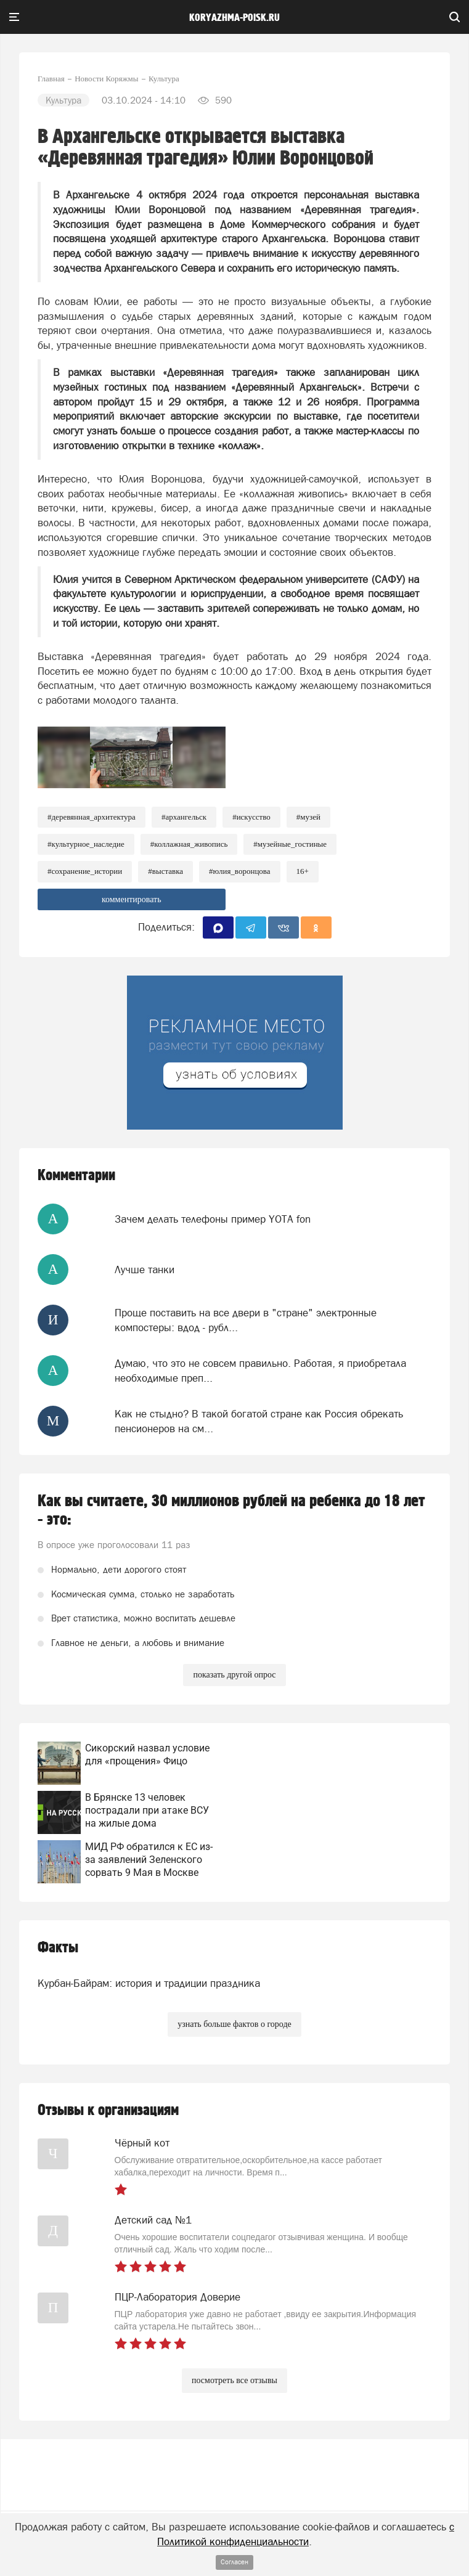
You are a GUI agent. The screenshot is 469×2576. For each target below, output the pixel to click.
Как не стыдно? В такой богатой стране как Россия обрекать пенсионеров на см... (259, 1421)
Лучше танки (144, 1269)
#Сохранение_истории (84, 871)
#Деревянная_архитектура (91, 816)
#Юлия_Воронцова (240, 871)
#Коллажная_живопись (189, 844)
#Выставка (165, 871)
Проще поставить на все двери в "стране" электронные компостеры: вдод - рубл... (246, 1320)
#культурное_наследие (85, 844)
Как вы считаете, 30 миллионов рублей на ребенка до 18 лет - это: (231, 1510)
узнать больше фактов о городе (234, 2024)
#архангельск (183, 816)
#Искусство (251, 816)
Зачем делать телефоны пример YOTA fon (213, 1219)
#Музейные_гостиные (290, 844)
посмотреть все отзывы (234, 2380)
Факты (58, 1948)
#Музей (308, 816)
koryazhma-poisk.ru (234, 18)
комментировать (131, 899)
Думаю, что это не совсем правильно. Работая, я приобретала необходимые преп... (260, 1370)
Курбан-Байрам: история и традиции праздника (149, 1983)
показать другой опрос (234, 1674)
